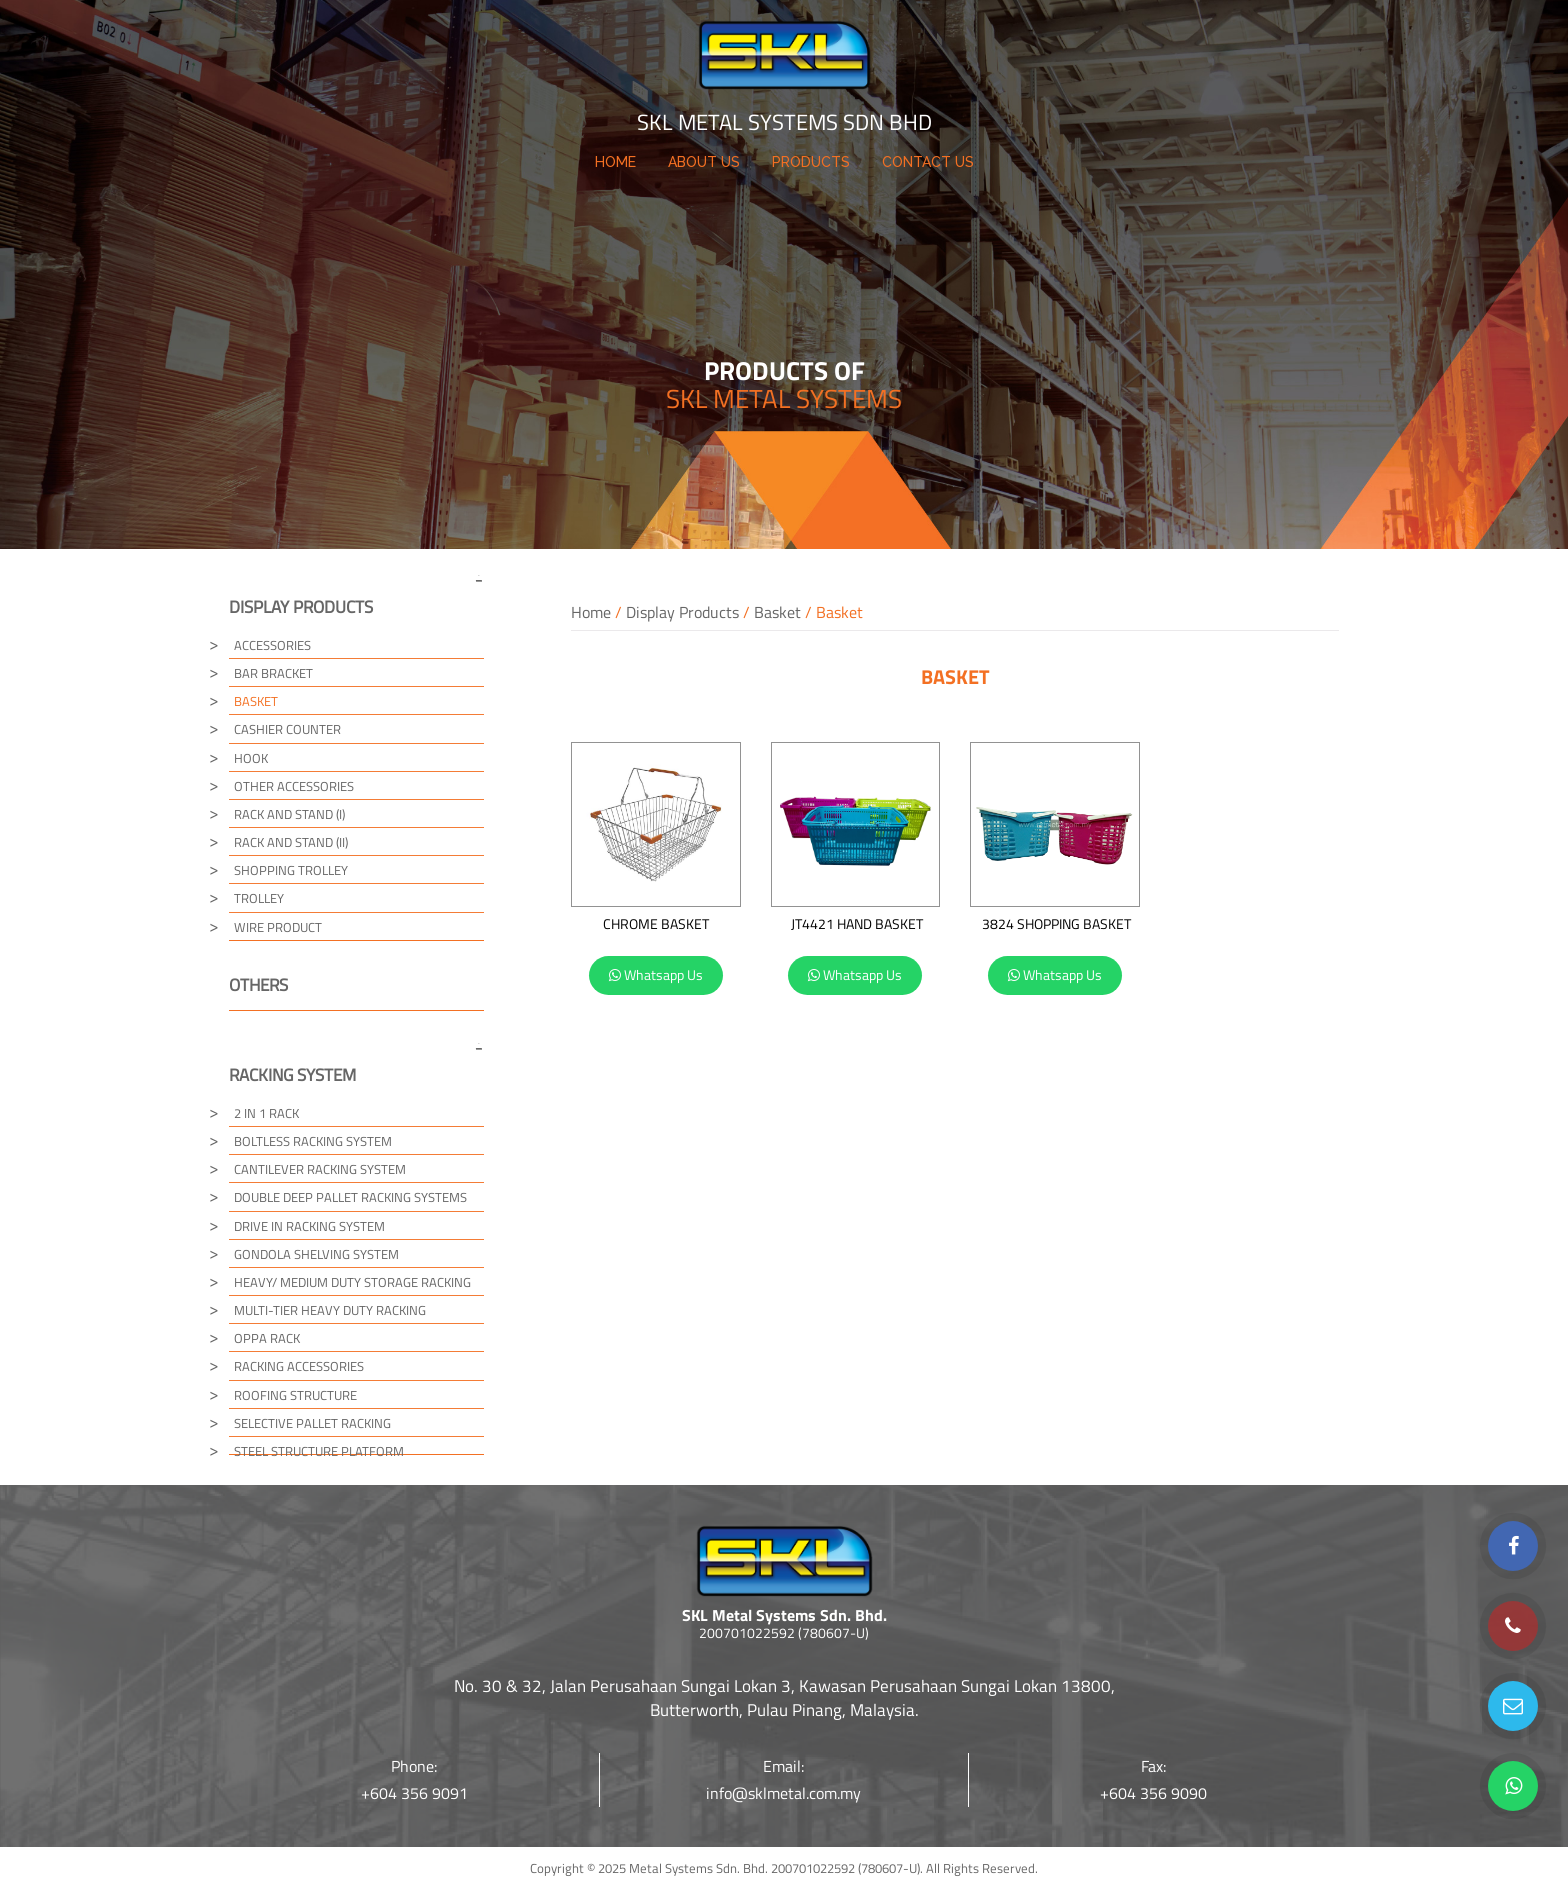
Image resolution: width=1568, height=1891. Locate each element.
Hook (251, 758)
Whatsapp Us (656, 974)
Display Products (682, 612)
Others (258, 985)
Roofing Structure (295, 1395)
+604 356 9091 (414, 1793)
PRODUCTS (811, 162)
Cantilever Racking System (320, 1169)
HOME (615, 162)
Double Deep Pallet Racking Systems (350, 1197)
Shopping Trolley (291, 870)
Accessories (272, 645)
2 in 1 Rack (266, 1113)
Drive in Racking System (309, 1226)
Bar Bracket (273, 673)
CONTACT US (928, 162)
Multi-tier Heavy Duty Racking (330, 1310)
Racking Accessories (299, 1366)
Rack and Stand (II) (291, 842)
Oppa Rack (267, 1338)
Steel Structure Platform (319, 1451)
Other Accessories (294, 786)
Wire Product (278, 927)
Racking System (292, 1075)
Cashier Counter (287, 729)
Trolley (259, 898)
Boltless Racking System (313, 1141)
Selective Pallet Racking (312, 1423)
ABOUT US (704, 162)
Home (591, 612)
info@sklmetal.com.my (783, 1793)
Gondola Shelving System (316, 1254)
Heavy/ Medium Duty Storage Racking (352, 1282)
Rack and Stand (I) (289, 814)
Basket (777, 612)
